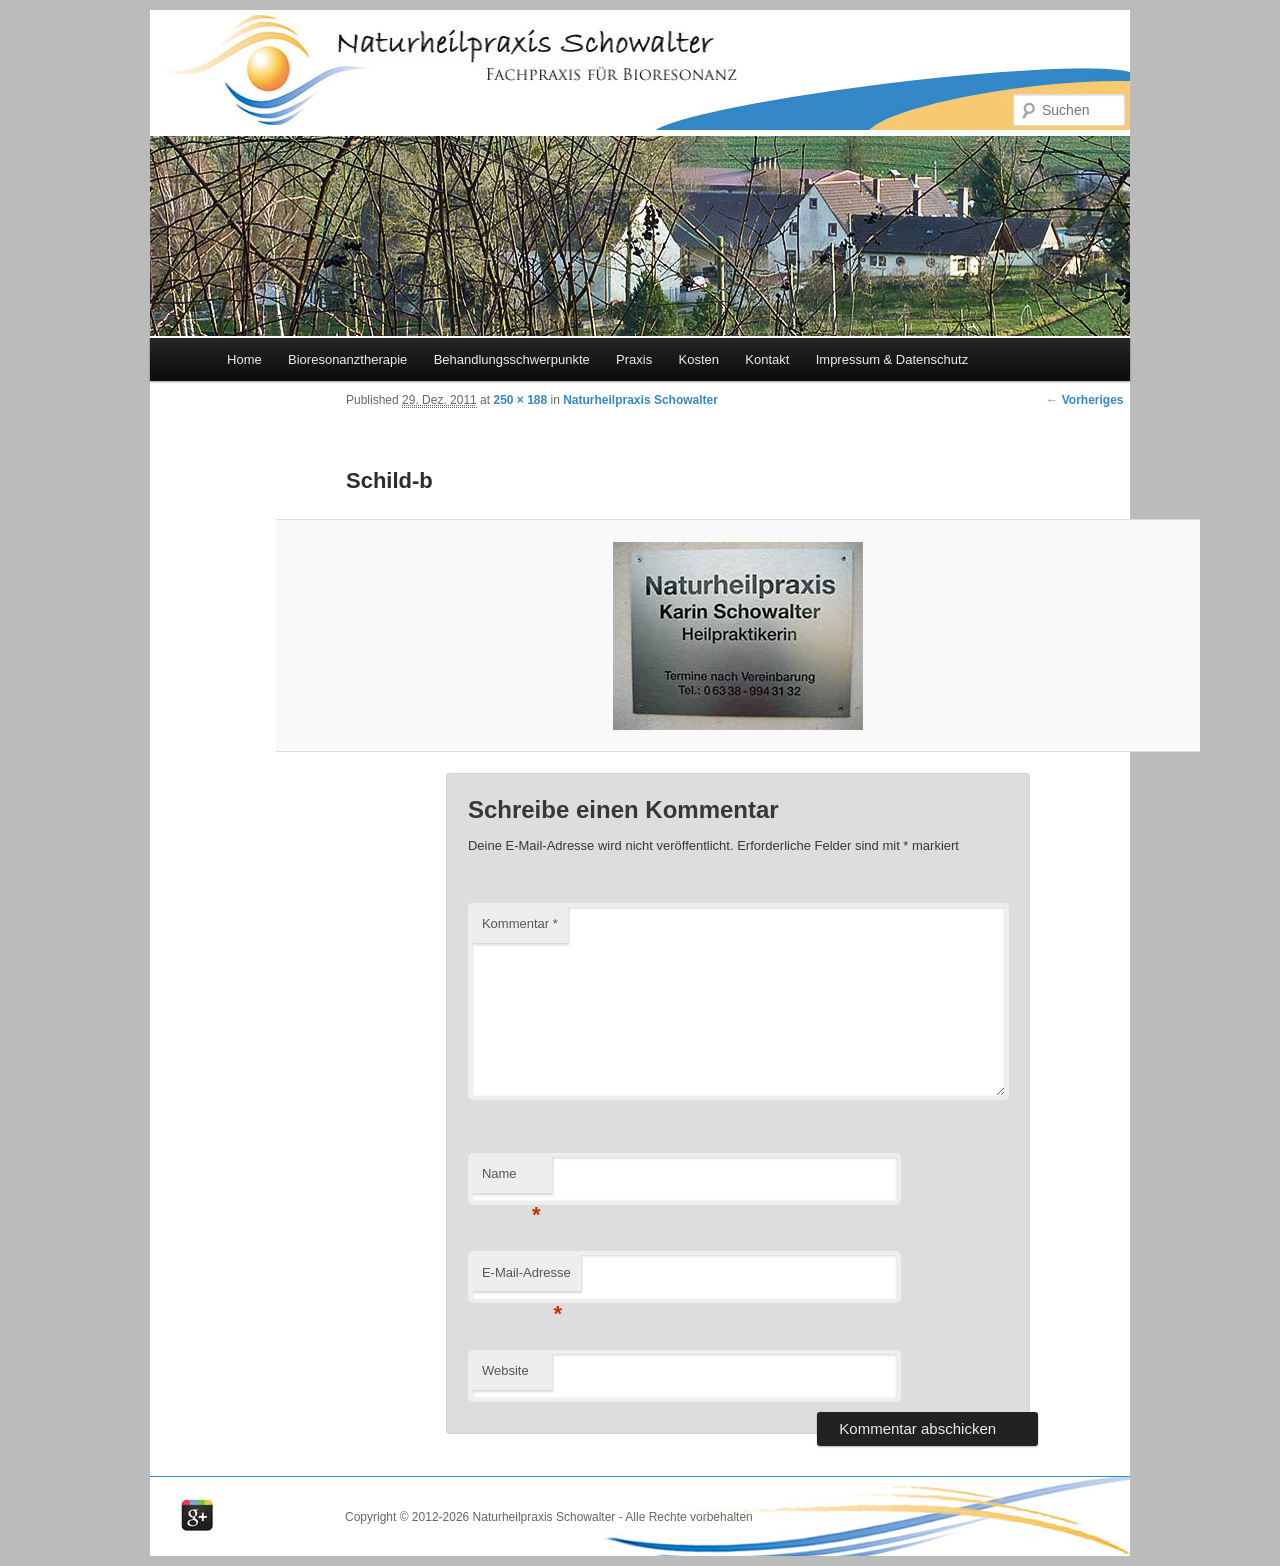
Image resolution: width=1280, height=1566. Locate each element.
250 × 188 (520, 400)
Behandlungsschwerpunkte (512, 359)
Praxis (634, 359)
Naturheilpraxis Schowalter (640, 400)
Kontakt (767, 359)
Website (505, 1370)
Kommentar (520, 923)
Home (244, 359)
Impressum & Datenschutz (892, 359)
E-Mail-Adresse (526, 1278)
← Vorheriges (1084, 400)
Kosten (698, 359)
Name (511, 1179)
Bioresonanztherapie (347, 359)
